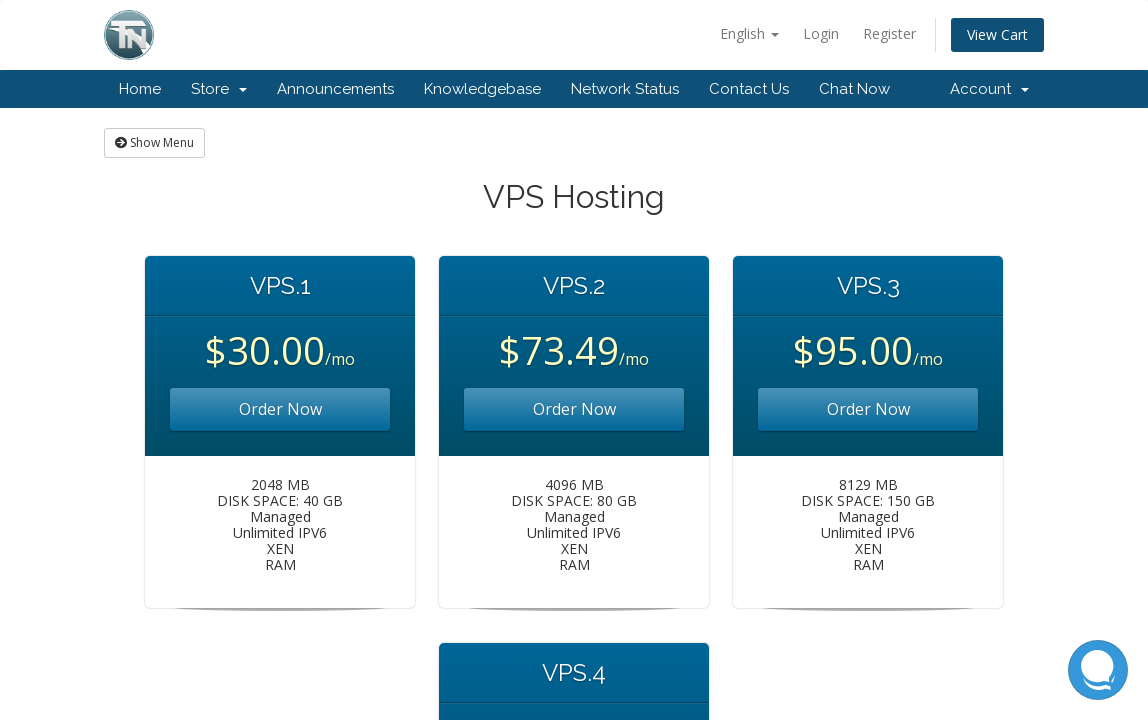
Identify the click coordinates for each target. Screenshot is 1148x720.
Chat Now (854, 89)
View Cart (997, 34)
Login (821, 33)
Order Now (280, 409)
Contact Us (749, 89)
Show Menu (154, 142)
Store (219, 89)
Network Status (625, 89)
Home (140, 89)
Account (989, 89)
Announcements (335, 89)
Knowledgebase (482, 89)
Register (889, 33)
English (749, 33)
